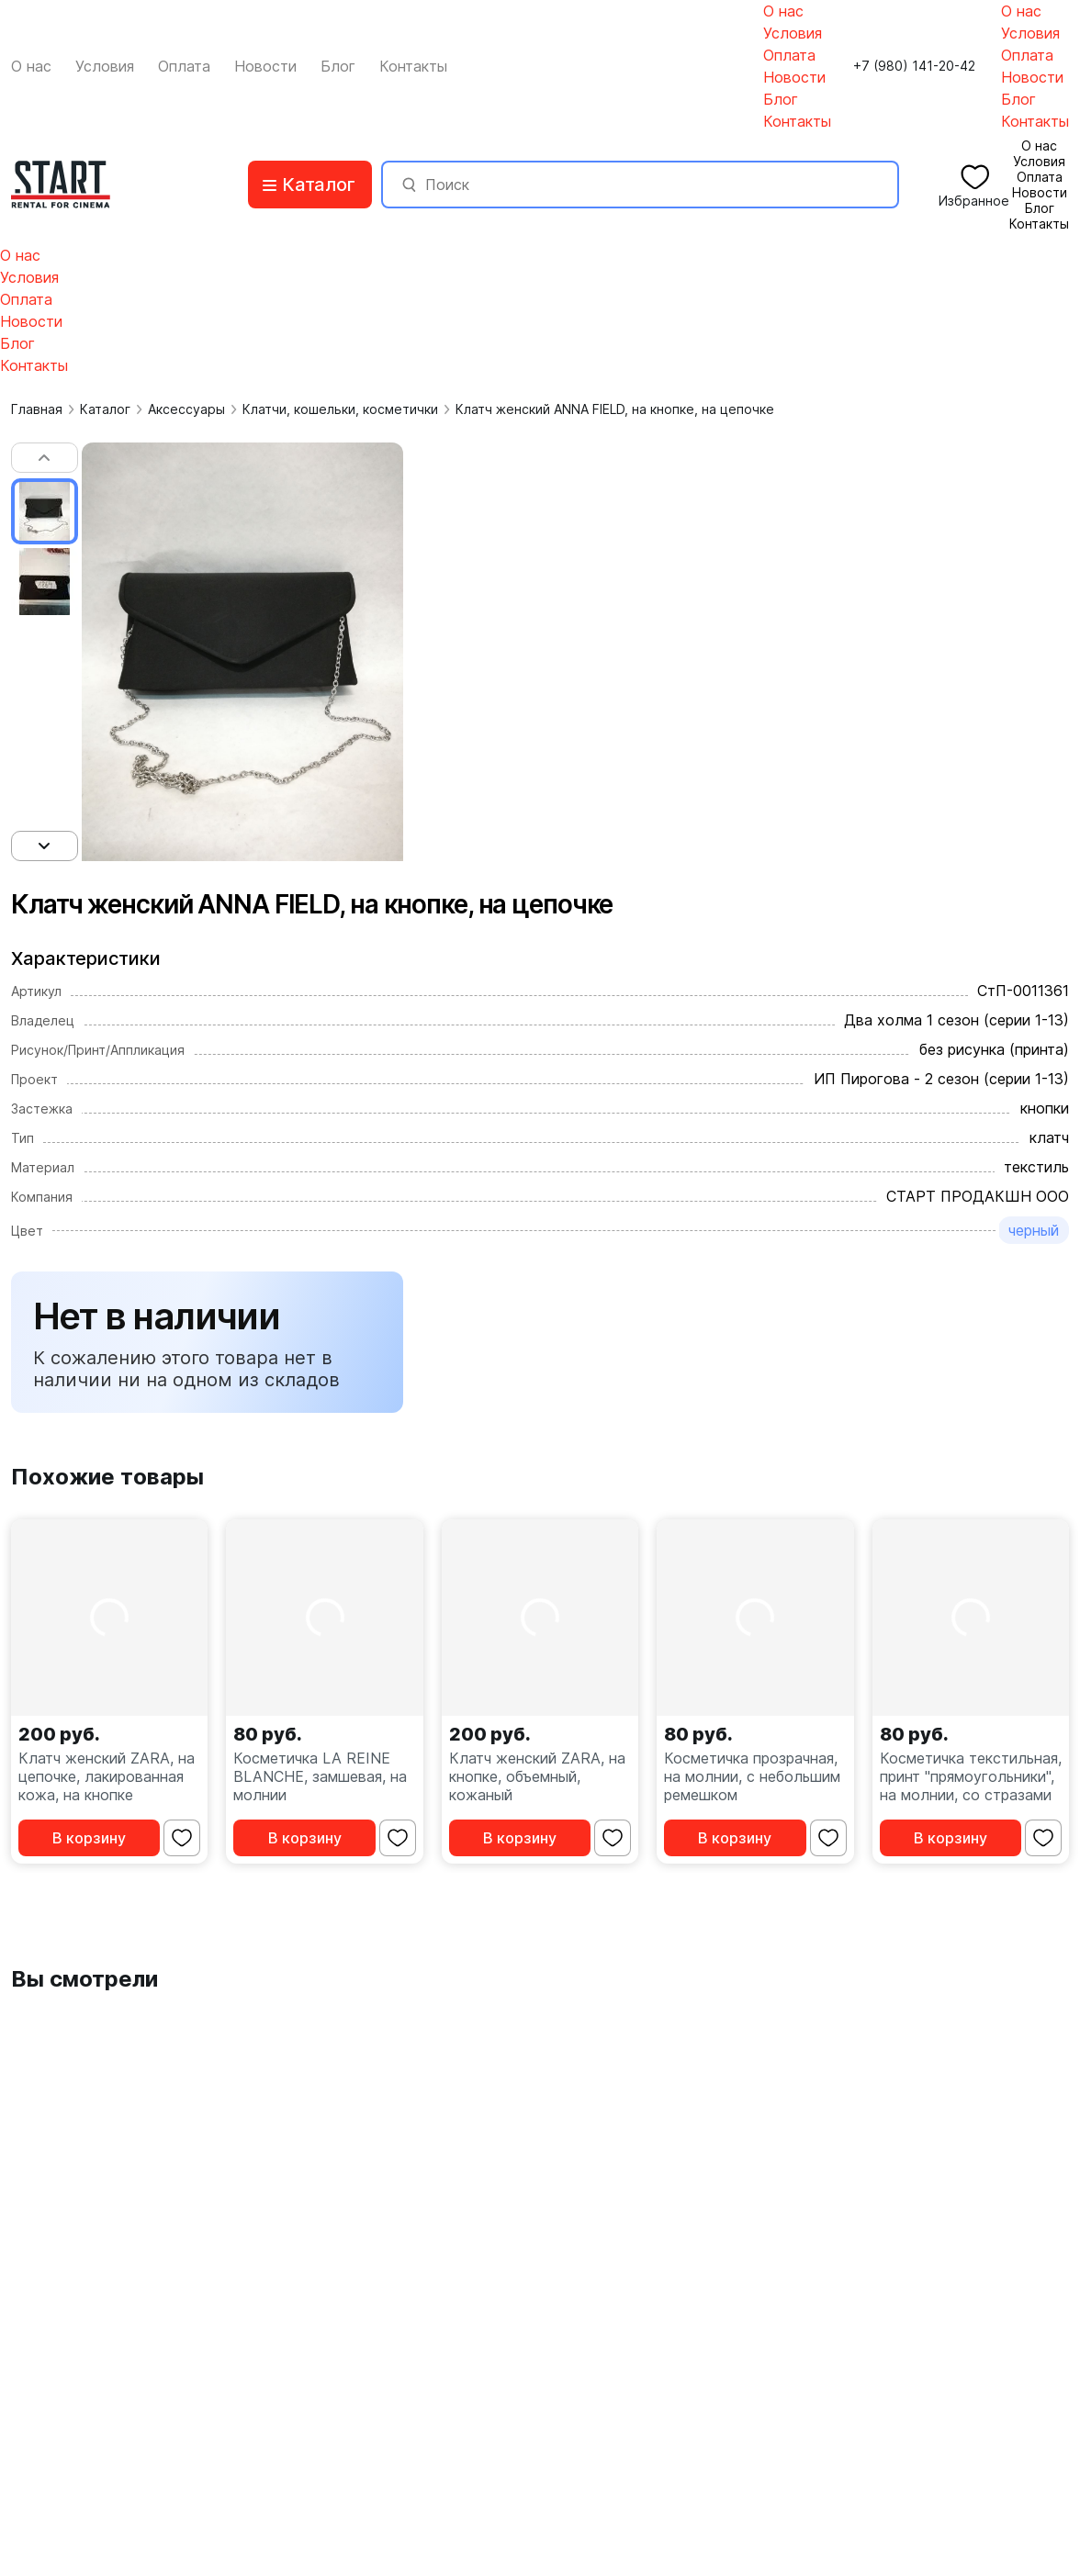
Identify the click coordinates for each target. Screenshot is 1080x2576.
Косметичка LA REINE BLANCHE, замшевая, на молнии (320, 1776)
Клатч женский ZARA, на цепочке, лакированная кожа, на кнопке (106, 1776)
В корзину (89, 1838)
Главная (36, 409)
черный (1033, 1230)
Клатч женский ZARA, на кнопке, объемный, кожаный (537, 1776)
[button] (44, 457)
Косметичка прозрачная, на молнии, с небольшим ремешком (752, 1776)
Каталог (105, 409)
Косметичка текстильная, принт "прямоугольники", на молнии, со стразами (971, 1776)
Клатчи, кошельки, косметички (340, 409)
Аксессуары (186, 409)
